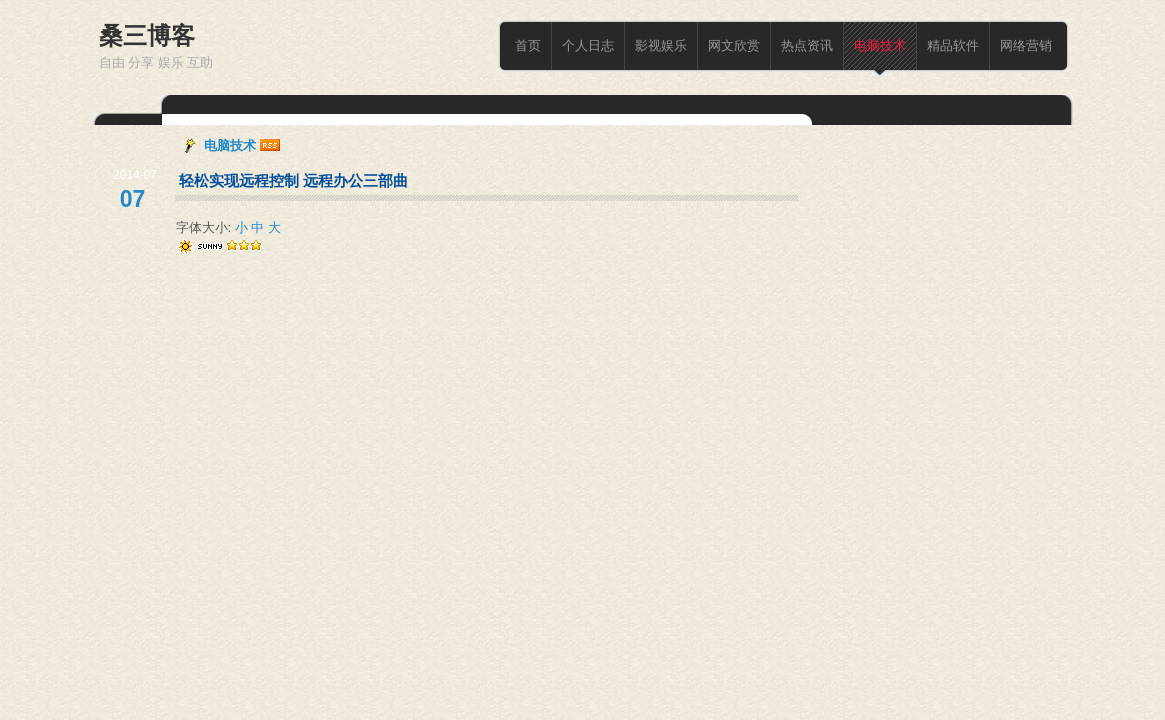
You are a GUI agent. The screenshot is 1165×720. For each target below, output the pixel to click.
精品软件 (953, 45)
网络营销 (1026, 45)
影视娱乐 (661, 45)
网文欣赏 (734, 45)
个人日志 (588, 45)
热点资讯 (807, 45)
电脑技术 (880, 45)
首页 (528, 45)
